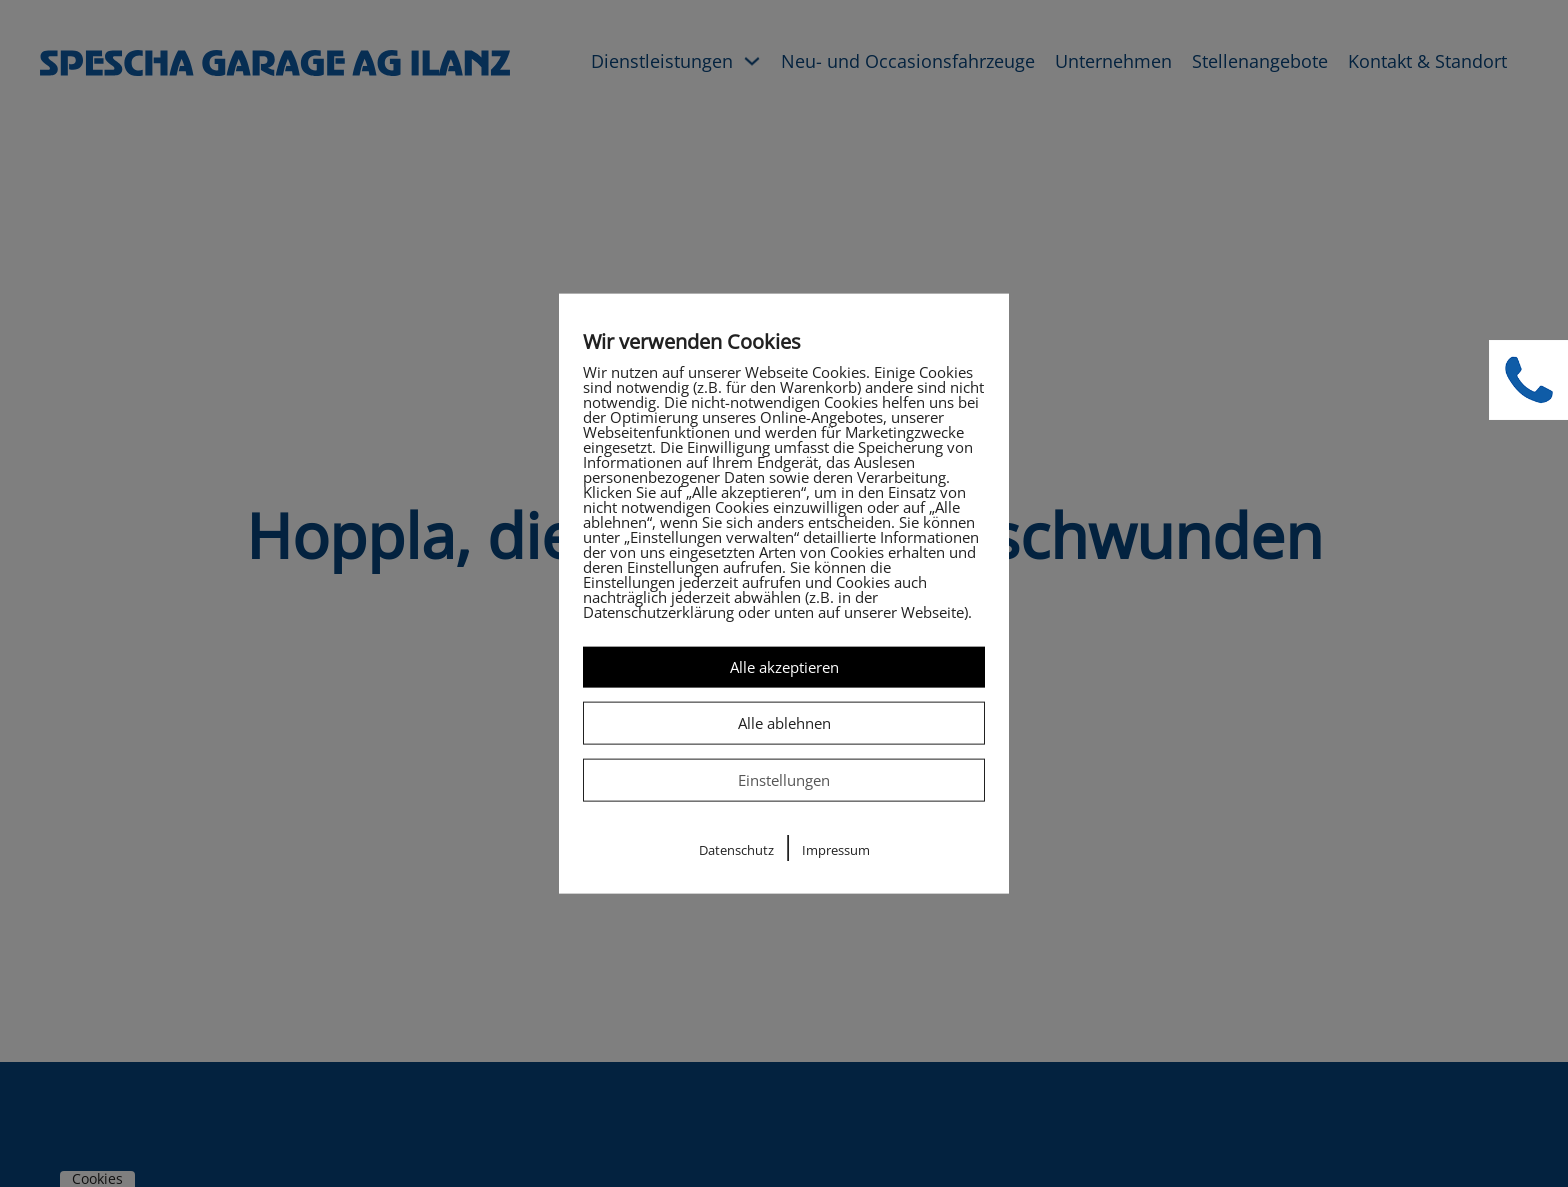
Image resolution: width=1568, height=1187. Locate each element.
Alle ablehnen (784, 722)
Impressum (836, 850)
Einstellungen (784, 780)
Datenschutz (736, 850)
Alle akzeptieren (784, 666)
